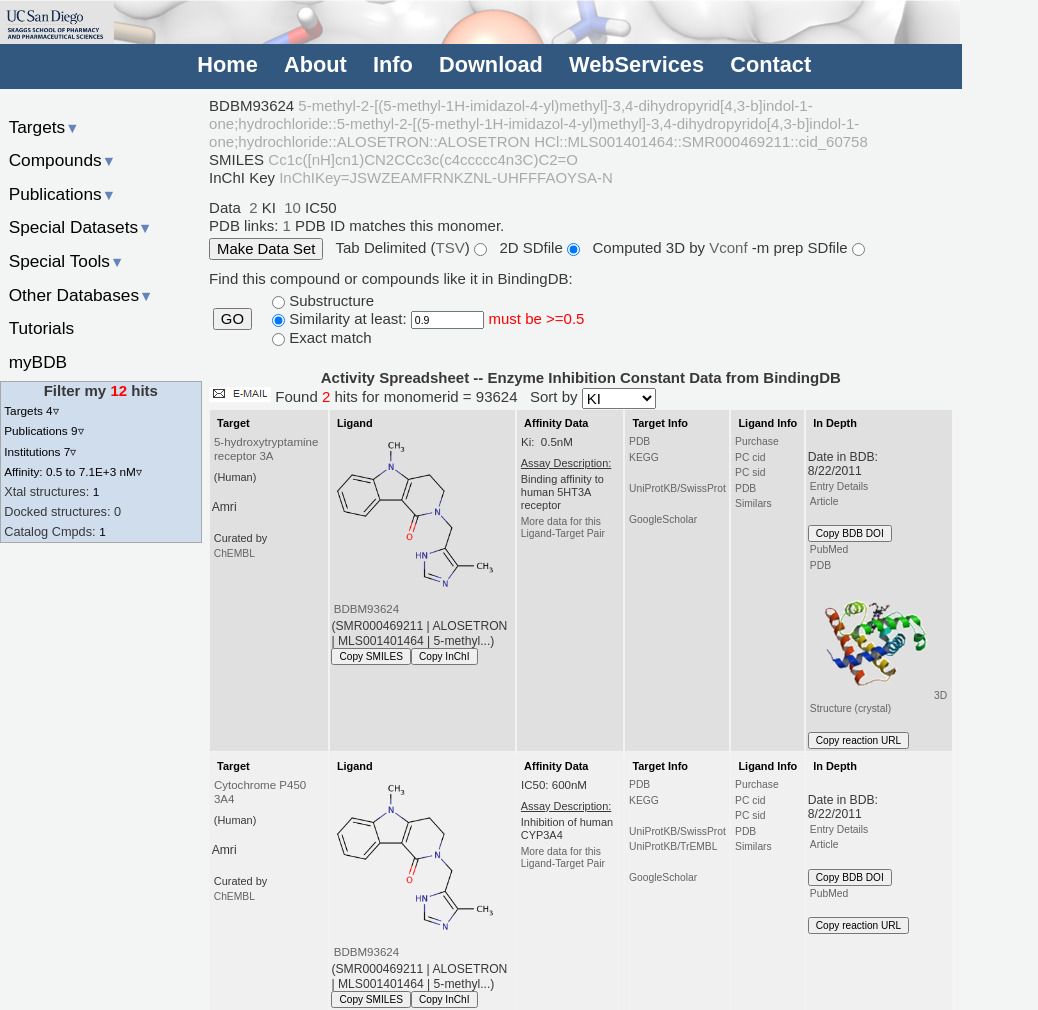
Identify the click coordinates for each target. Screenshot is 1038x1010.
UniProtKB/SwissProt (677, 488)
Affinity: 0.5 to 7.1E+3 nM (73, 471)
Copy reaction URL (858, 740)
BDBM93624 (366, 609)
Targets (44, 127)
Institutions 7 (40, 451)
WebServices (636, 64)
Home (227, 64)
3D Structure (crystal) (878, 644)
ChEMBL (234, 553)
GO (232, 319)
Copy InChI (444, 656)
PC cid (750, 457)
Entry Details (839, 486)
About (315, 64)
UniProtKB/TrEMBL (673, 846)
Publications (62, 194)
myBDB (38, 362)
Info (393, 64)
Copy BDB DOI (850, 533)
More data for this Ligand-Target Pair (563, 527)
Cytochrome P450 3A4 (260, 792)
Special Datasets (81, 227)
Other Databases (81, 295)
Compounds (62, 160)
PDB (639, 441)
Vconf (730, 247)
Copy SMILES (371, 656)
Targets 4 (31, 410)
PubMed (829, 549)
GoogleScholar (663, 519)
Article (824, 501)
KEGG (644, 457)
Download (491, 64)
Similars (753, 503)
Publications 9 (43, 430)
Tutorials (42, 328)
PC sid (750, 472)
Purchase (757, 441)
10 (292, 207)
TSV (450, 247)
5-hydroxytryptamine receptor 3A (266, 449)
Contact (770, 64)
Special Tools (67, 261)
